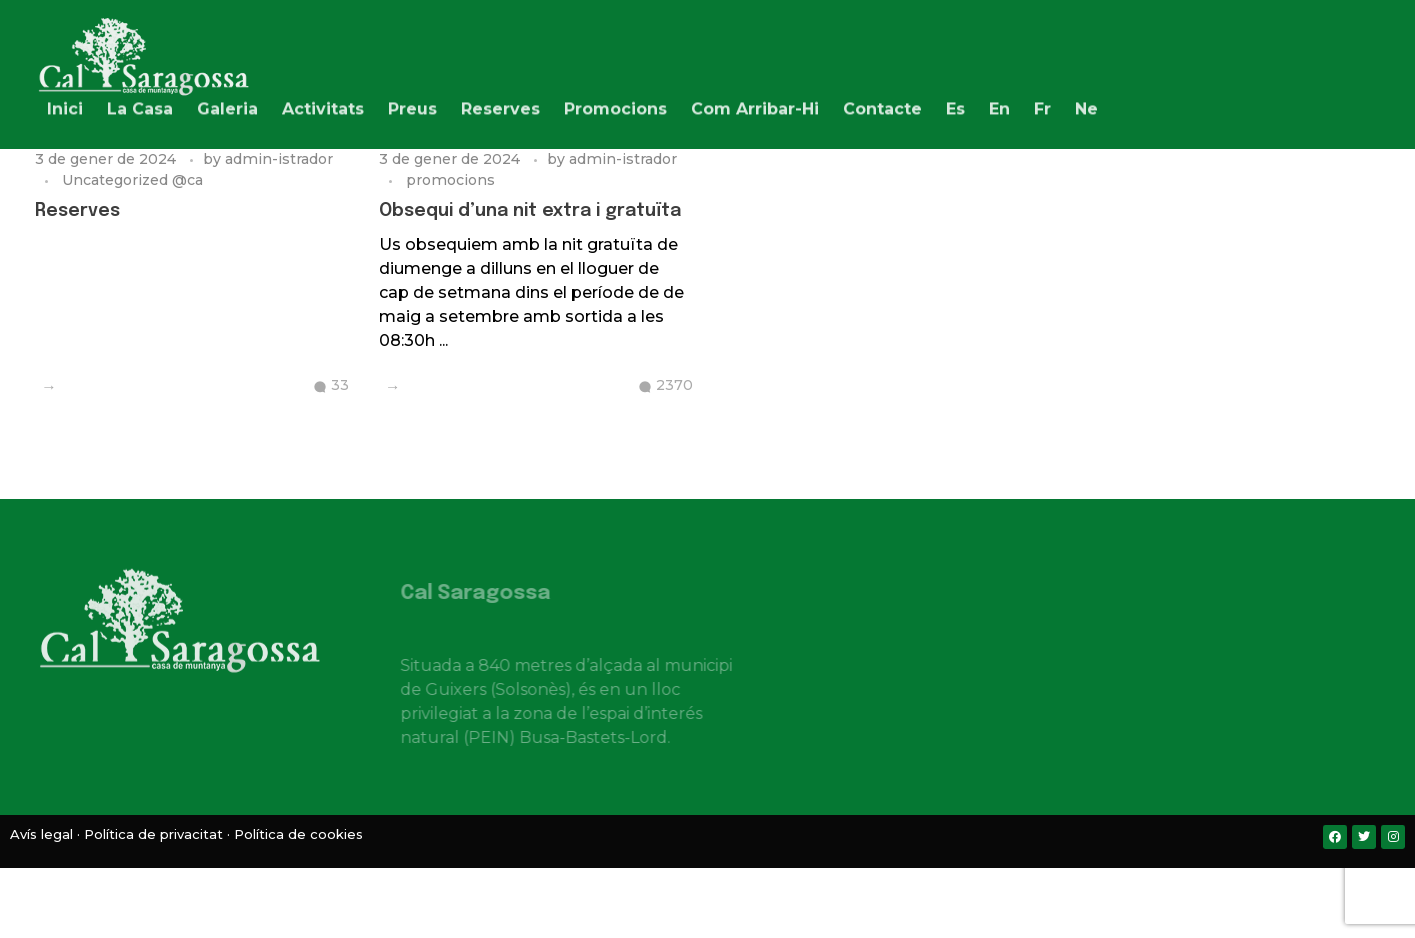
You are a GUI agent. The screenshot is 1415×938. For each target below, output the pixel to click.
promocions (450, 180)
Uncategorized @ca (132, 180)
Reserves (77, 211)
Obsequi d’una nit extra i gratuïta (530, 211)
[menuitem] (955, 105)
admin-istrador (279, 159)
